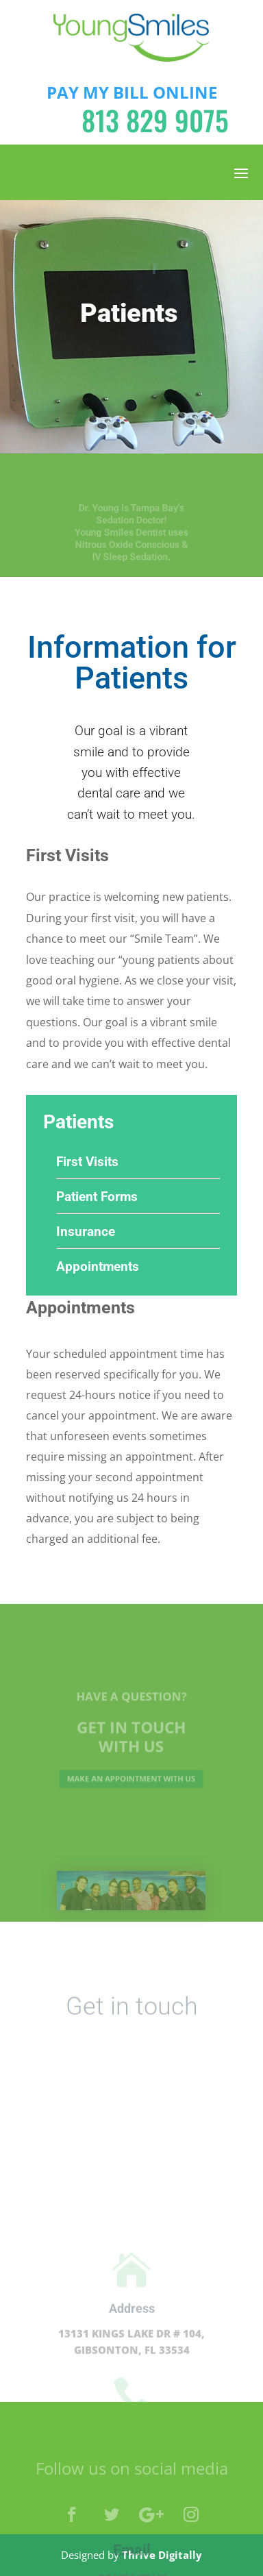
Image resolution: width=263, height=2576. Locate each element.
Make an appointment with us (132, 1776)
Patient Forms (97, 1196)
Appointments (97, 1266)
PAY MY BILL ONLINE (132, 92)
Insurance (85, 1231)
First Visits (87, 1161)
